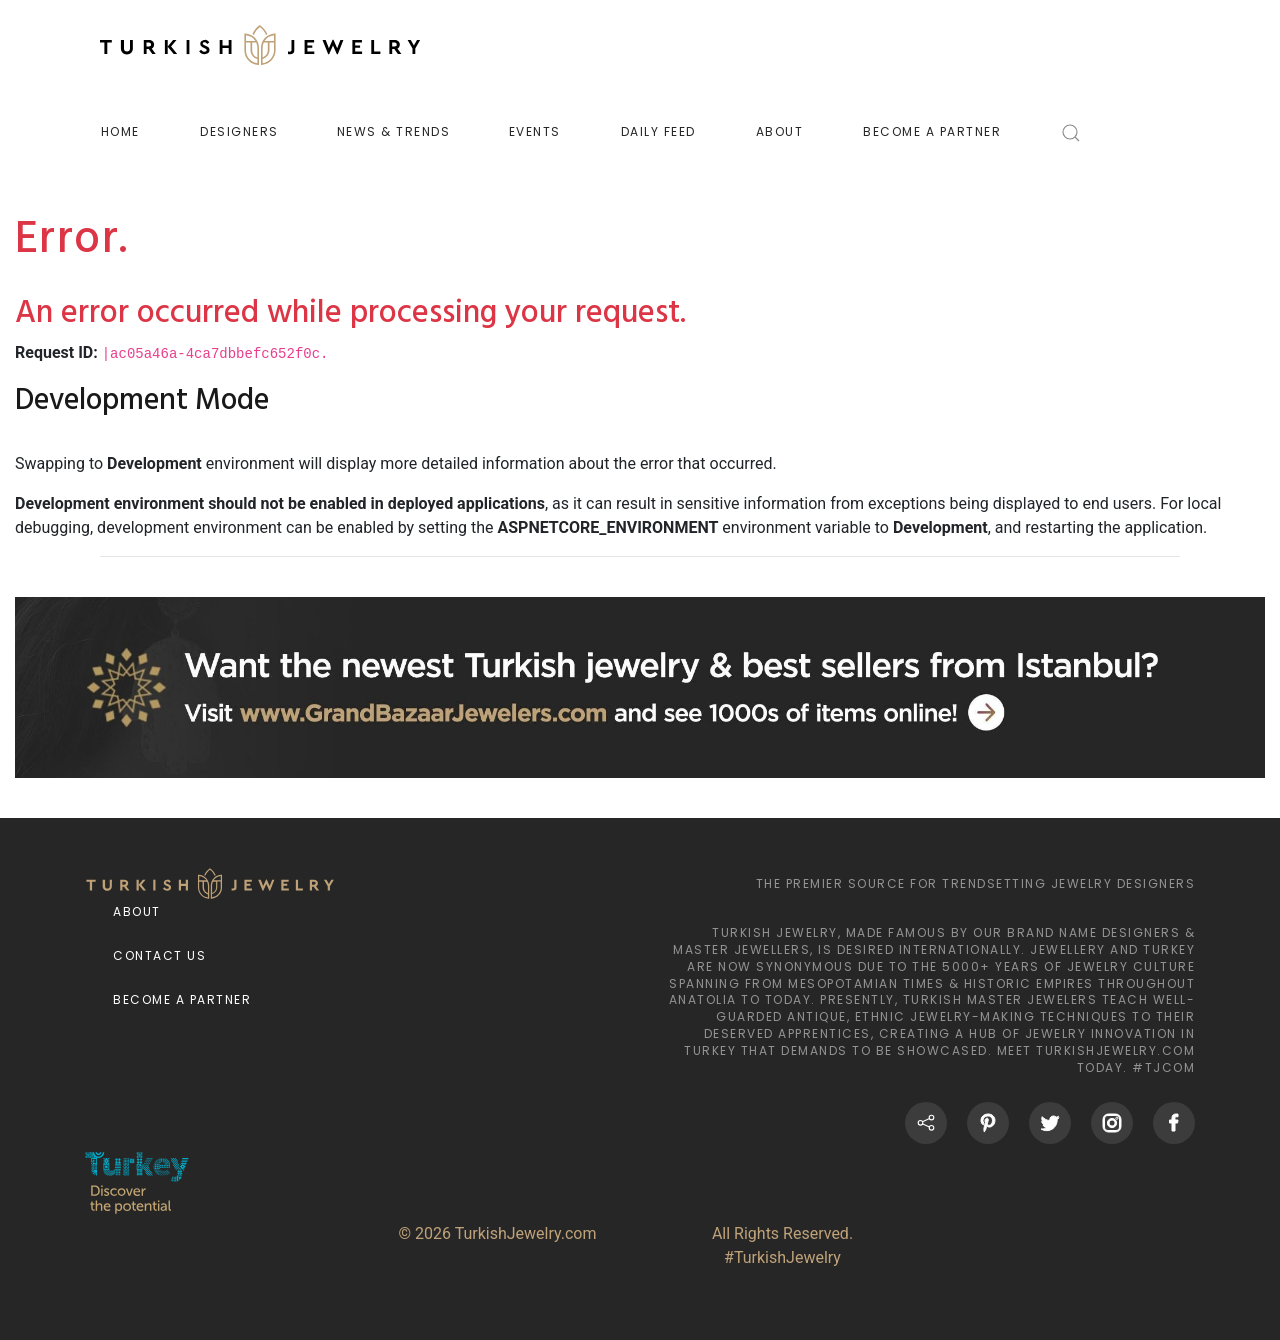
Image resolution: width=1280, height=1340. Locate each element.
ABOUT (780, 131)
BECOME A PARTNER (932, 131)
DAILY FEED (658, 131)
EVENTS (535, 131)
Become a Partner (182, 999)
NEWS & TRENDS (394, 131)
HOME (120, 131)
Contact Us (159, 955)
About (137, 911)
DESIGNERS (239, 131)
